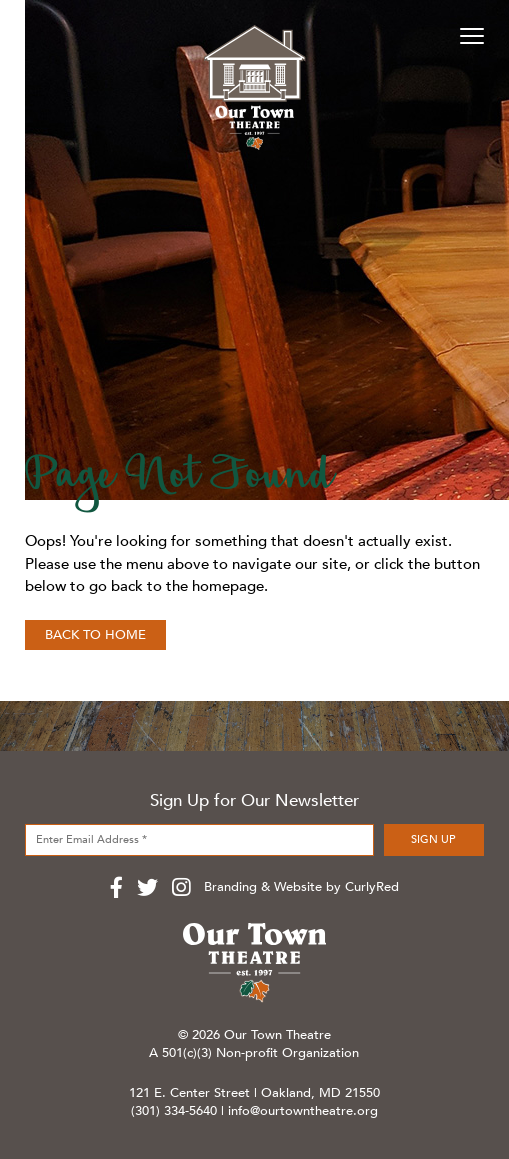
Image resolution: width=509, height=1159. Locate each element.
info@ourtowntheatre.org (303, 1111)
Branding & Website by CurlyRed (301, 887)
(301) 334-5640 (174, 1111)
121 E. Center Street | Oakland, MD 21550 (254, 1093)
